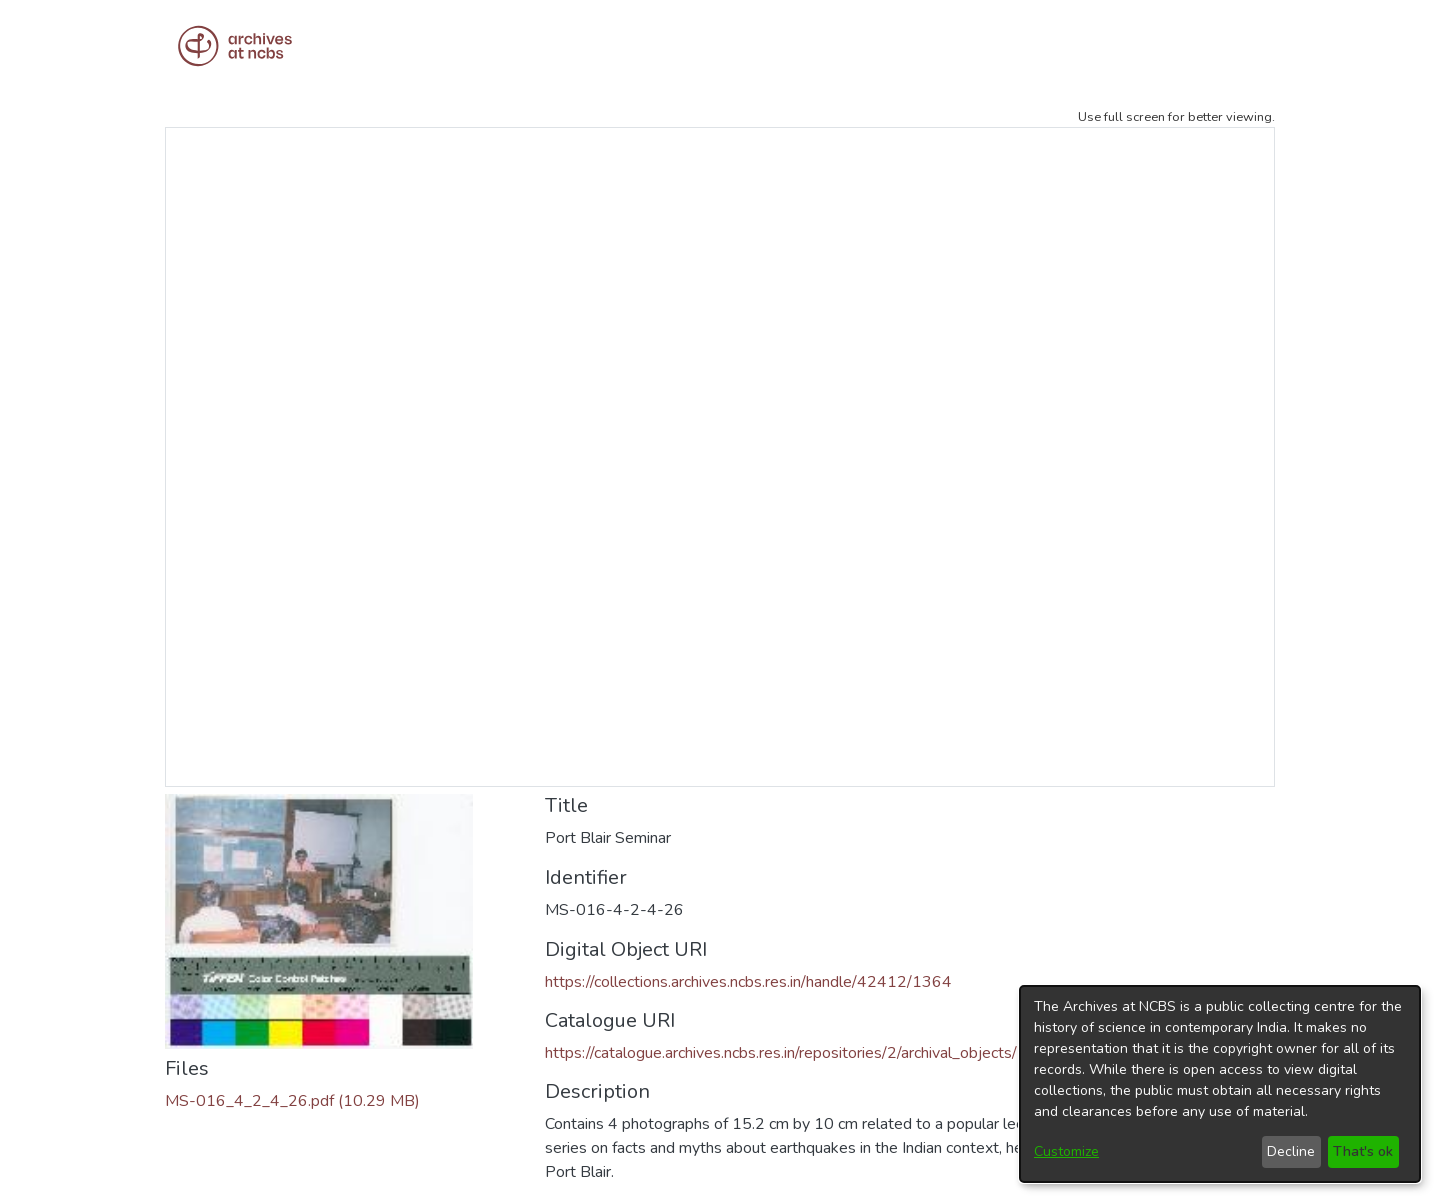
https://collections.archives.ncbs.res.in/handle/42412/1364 (748, 982)
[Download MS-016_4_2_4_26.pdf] (292, 1101)
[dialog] (1220, 1084)
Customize (1066, 1151)
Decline (1291, 1151)
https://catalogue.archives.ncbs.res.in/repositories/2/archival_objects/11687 (806, 1053)
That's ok (1363, 1151)
